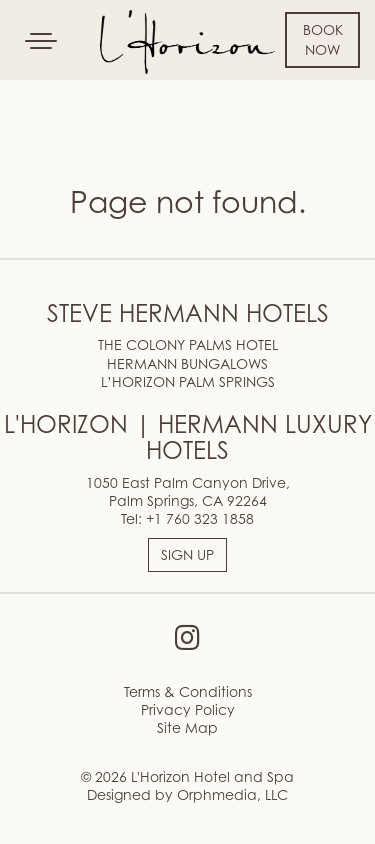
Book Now (323, 39)
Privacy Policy (188, 709)
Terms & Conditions (188, 691)
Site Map (187, 727)
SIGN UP (187, 554)
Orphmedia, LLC (232, 794)
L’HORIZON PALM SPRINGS (188, 381)
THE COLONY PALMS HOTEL (188, 344)
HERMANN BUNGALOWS (187, 363)
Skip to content (74, 92)
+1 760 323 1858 (200, 518)
